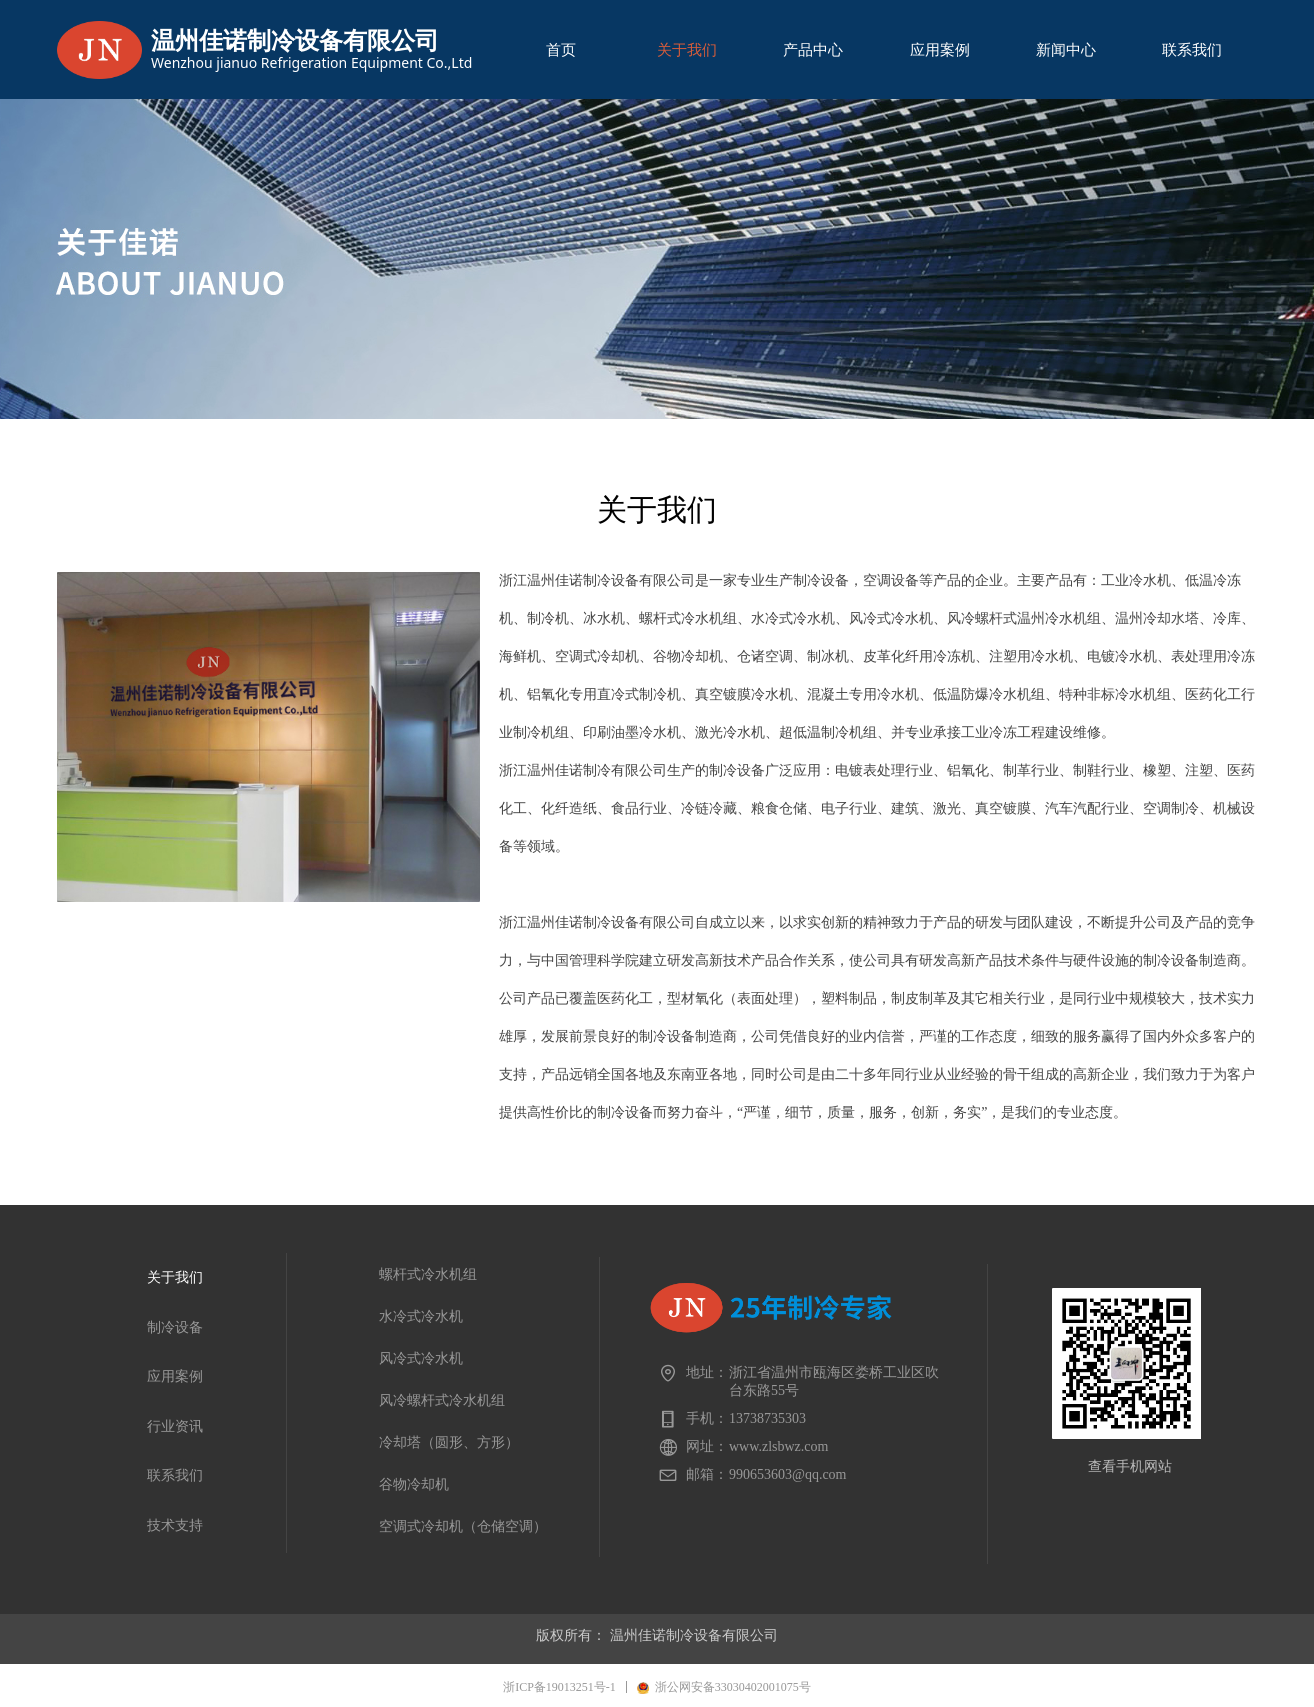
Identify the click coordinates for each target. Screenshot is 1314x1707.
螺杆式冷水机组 (428, 1274)
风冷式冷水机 (421, 1358)
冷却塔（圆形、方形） (449, 1442)
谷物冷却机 (414, 1484)
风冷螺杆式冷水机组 (442, 1400)
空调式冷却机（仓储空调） (463, 1526)
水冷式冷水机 (421, 1316)
